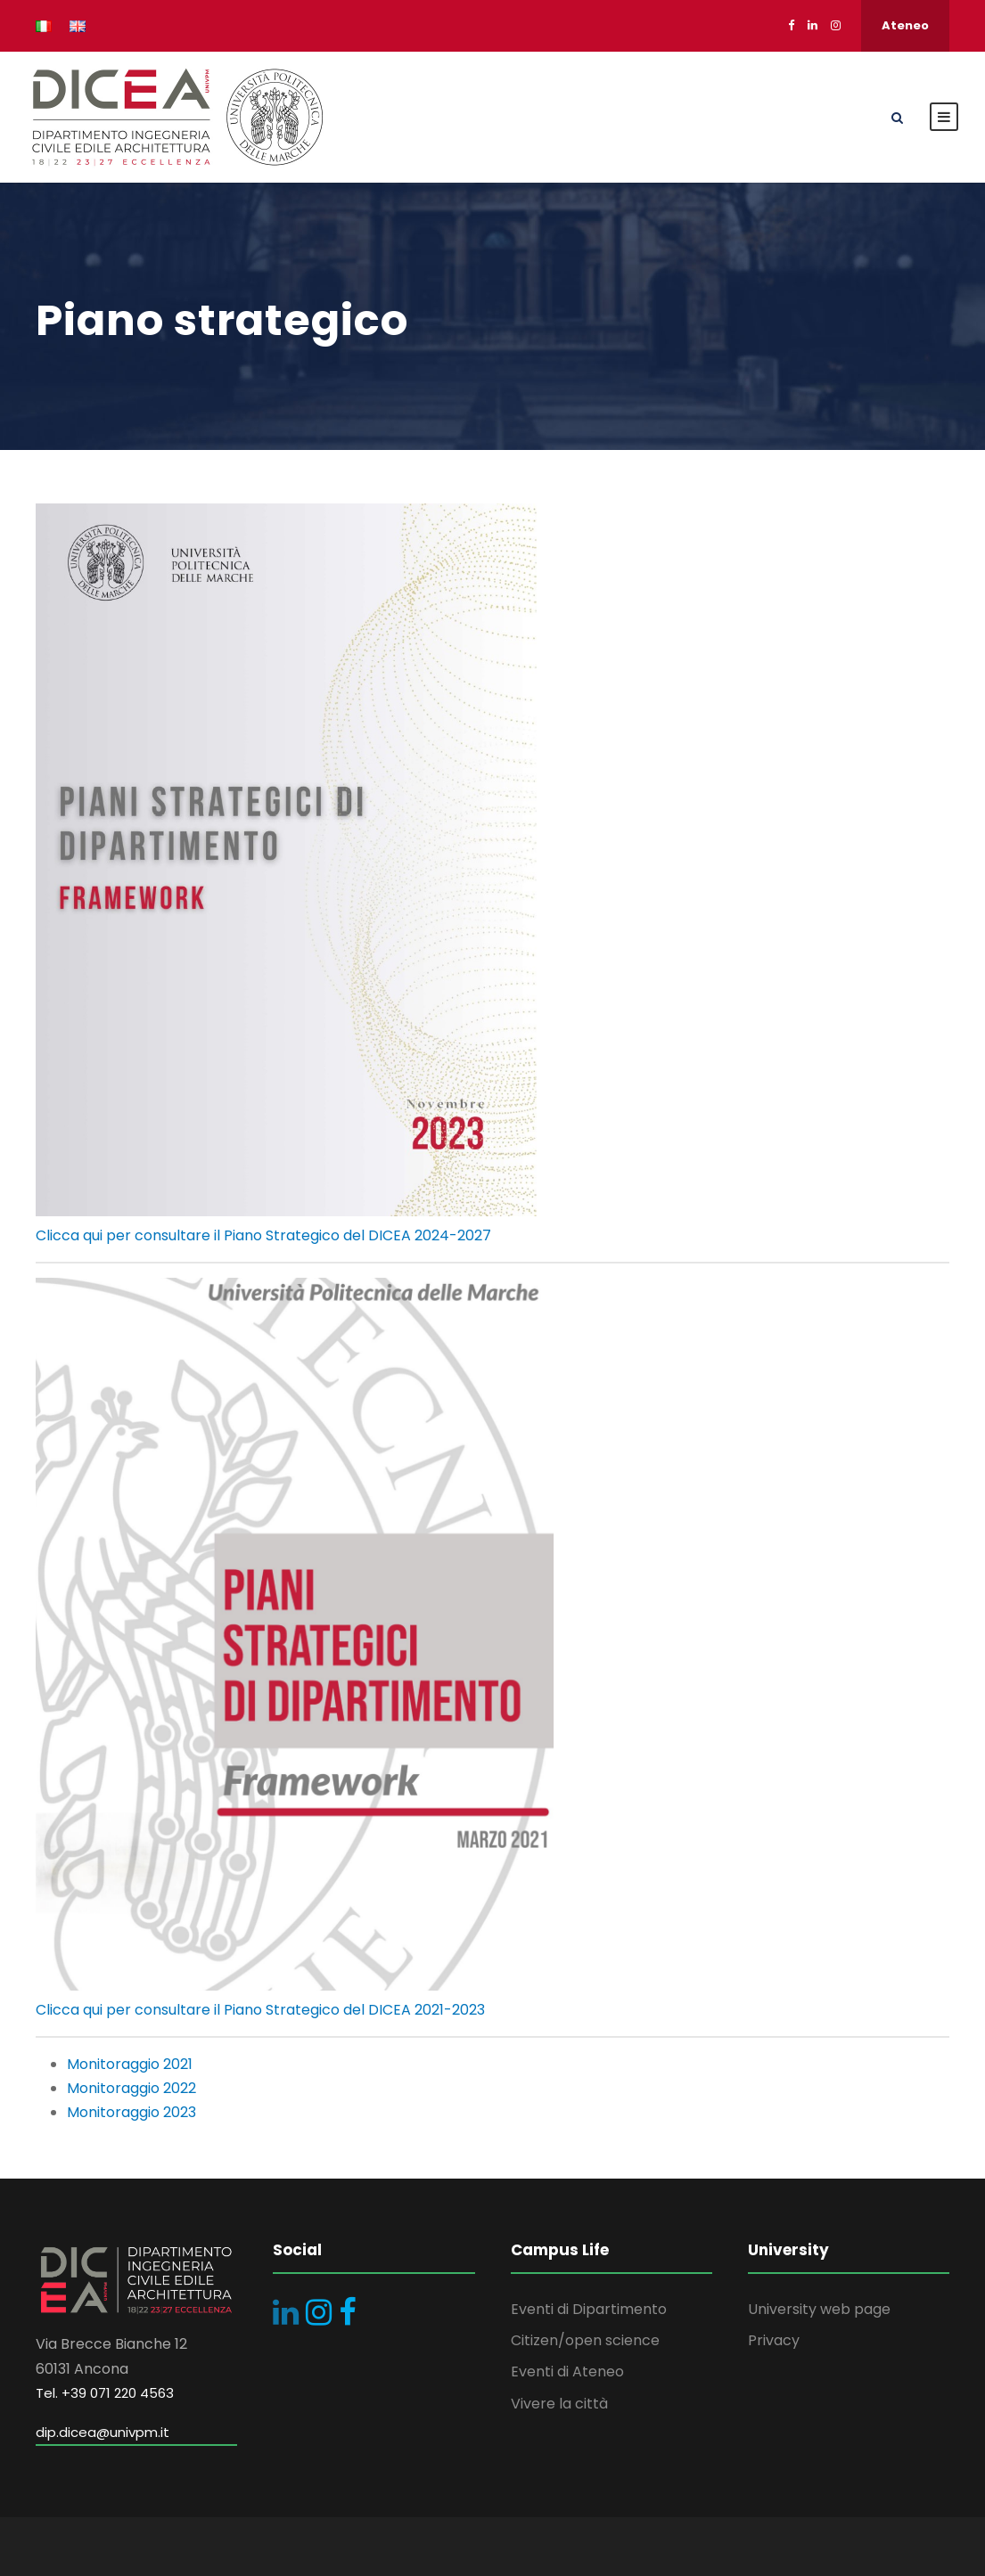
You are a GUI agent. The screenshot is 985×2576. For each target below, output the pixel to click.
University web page (819, 2309)
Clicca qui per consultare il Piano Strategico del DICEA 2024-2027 (263, 1235)
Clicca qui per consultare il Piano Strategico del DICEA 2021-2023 (260, 2009)
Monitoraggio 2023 (131, 2112)
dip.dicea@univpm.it (102, 2432)
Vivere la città (559, 2403)
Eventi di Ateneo (567, 2371)
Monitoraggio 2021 (130, 2064)
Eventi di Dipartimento (589, 2309)
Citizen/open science (585, 2340)
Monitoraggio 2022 (131, 2088)
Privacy (774, 2340)
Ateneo (905, 25)
